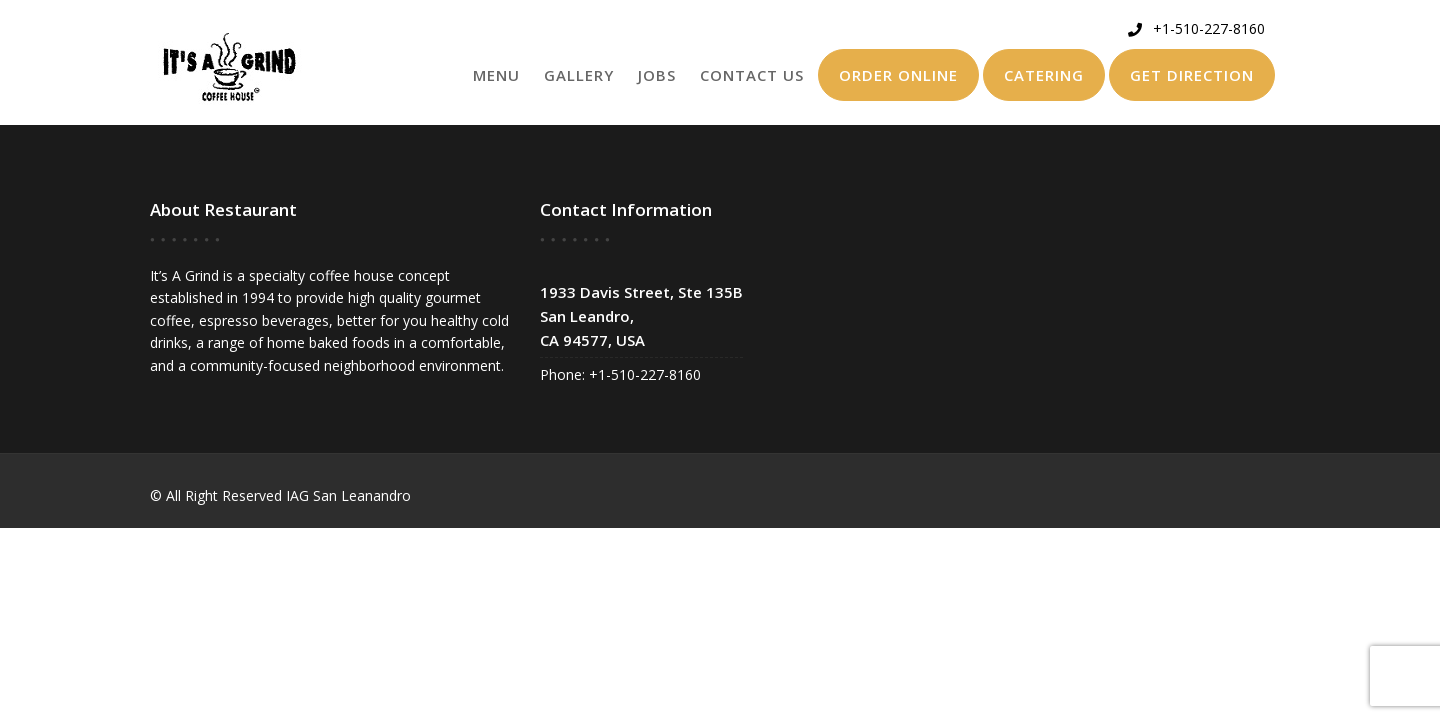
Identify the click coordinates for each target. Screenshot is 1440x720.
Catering (1044, 75)
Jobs (657, 75)
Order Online (898, 75)
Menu (496, 75)
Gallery (579, 75)
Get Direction (1192, 75)
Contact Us (752, 75)
